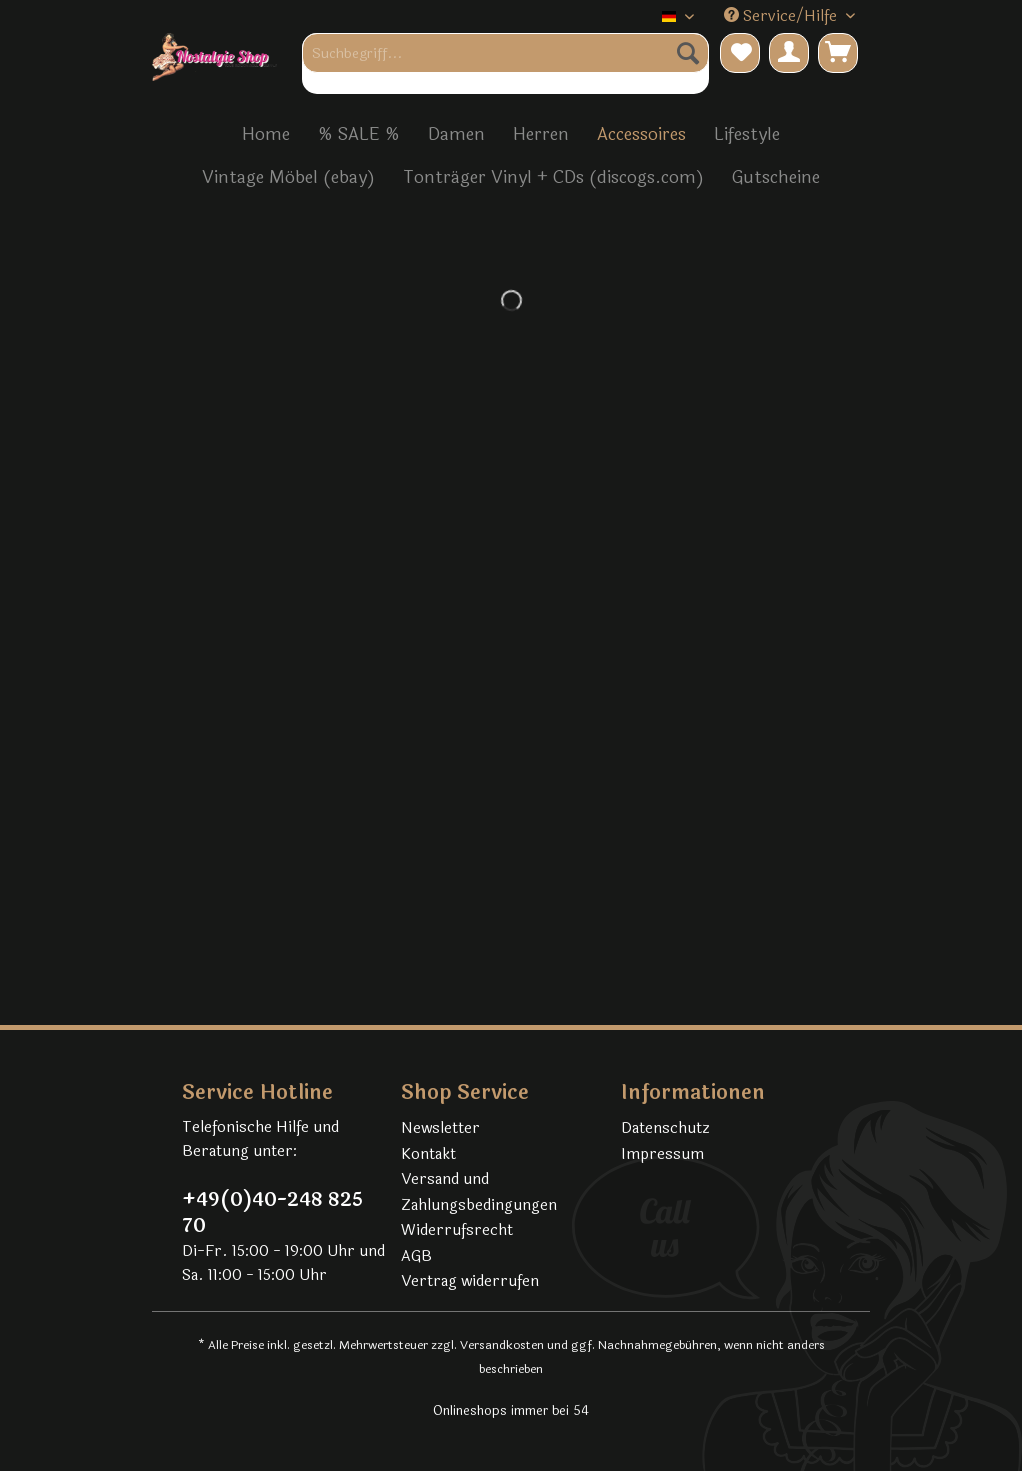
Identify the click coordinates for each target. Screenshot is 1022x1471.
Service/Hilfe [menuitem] (782, 16)
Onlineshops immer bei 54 (511, 1411)
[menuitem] (505, 63)
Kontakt (428, 1154)
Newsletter (440, 1128)
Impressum (662, 1154)
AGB (416, 1256)
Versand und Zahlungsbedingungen (479, 1192)
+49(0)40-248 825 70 (272, 1213)
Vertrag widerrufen (470, 1281)
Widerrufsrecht (457, 1230)
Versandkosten (502, 1345)
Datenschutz (665, 1128)
